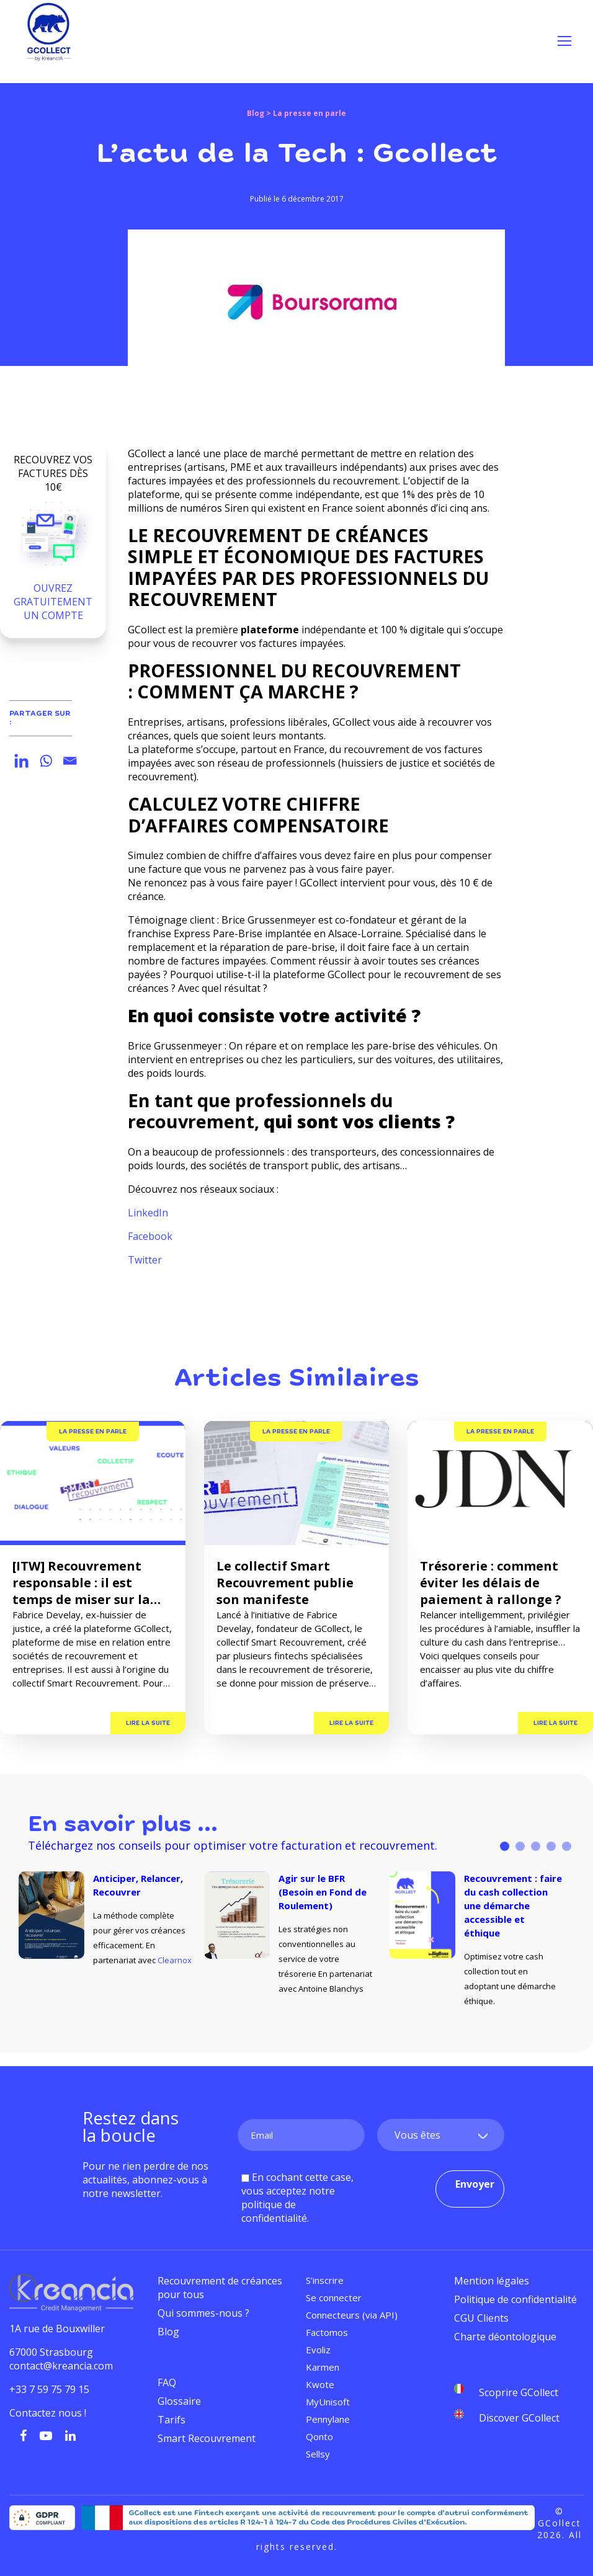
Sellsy (318, 2454)
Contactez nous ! (49, 2413)
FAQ (167, 2382)
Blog (255, 113)
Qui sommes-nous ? (203, 2313)
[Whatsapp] (45, 761)
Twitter (145, 1260)
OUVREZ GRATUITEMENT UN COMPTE (53, 601)
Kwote (320, 2384)
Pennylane (328, 2419)
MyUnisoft (328, 2402)
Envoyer (474, 2184)
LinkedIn (148, 1212)
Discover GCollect (519, 2418)
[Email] (70, 761)
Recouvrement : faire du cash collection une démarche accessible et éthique (513, 1905)
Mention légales (491, 2281)
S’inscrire (325, 2280)
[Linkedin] (21, 761)
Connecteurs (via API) (352, 2315)
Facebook (150, 1236)
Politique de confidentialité (515, 2299)
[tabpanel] (111, 1919)
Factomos (327, 2332)
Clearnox (175, 1960)
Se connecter (334, 2297)
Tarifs (171, 2420)
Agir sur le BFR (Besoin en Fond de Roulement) (323, 1892)
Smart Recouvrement (207, 2438)
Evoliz (318, 2349)
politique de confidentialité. (275, 2211)
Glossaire (179, 2401)
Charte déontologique (505, 2336)
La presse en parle (93, 1431)
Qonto (319, 2436)
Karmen (322, 2367)
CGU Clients (481, 2318)
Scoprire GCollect (518, 2392)
